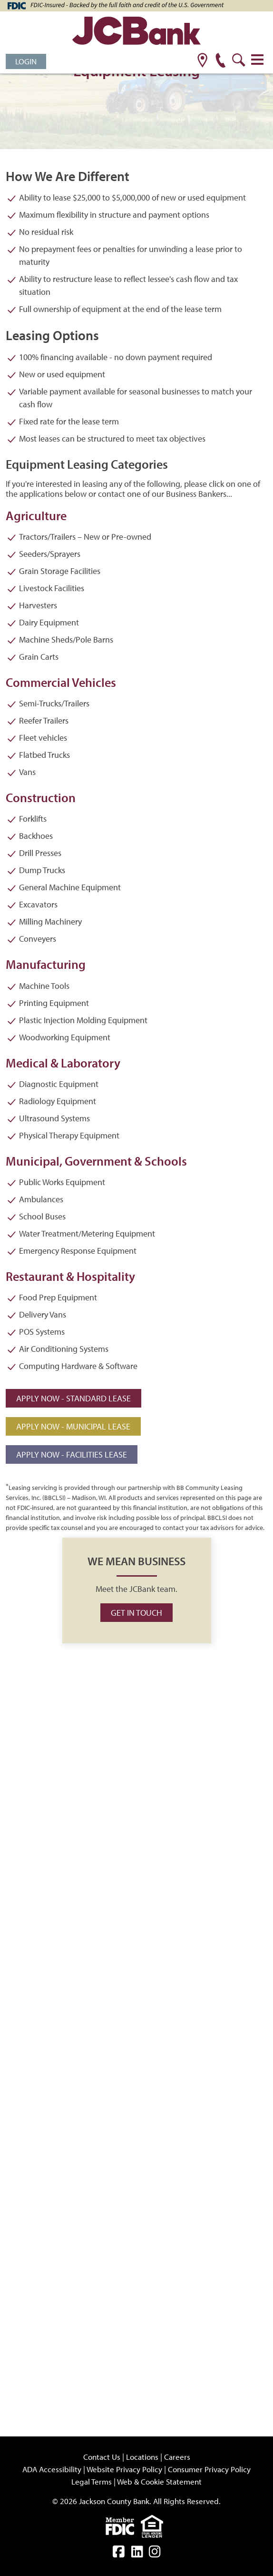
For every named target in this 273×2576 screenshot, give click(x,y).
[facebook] (119, 2553)
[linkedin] (137, 2553)
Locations (142, 2457)
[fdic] (123, 2525)
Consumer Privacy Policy (209, 2469)
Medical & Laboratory (63, 1063)
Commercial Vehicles (61, 682)
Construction (41, 797)
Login (26, 61)
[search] (238, 61)
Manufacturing (46, 964)
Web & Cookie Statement (159, 2481)
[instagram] (155, 2553)
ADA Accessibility (51, 2469)
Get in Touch (136, 1612)
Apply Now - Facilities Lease (71, 1454)
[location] (202, 61)
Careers (177, 2457)
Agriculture (36, 515)
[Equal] (154, 2525)
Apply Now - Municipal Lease (73, 1426)
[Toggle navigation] (257, 59)
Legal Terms (91, 2481)
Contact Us (101, 2457)
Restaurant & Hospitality (70, 1276)
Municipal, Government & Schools (96, 1161)
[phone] (220, 61)
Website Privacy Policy (124, 2469)
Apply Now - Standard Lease (73, 1398)
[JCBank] (136, 32)
